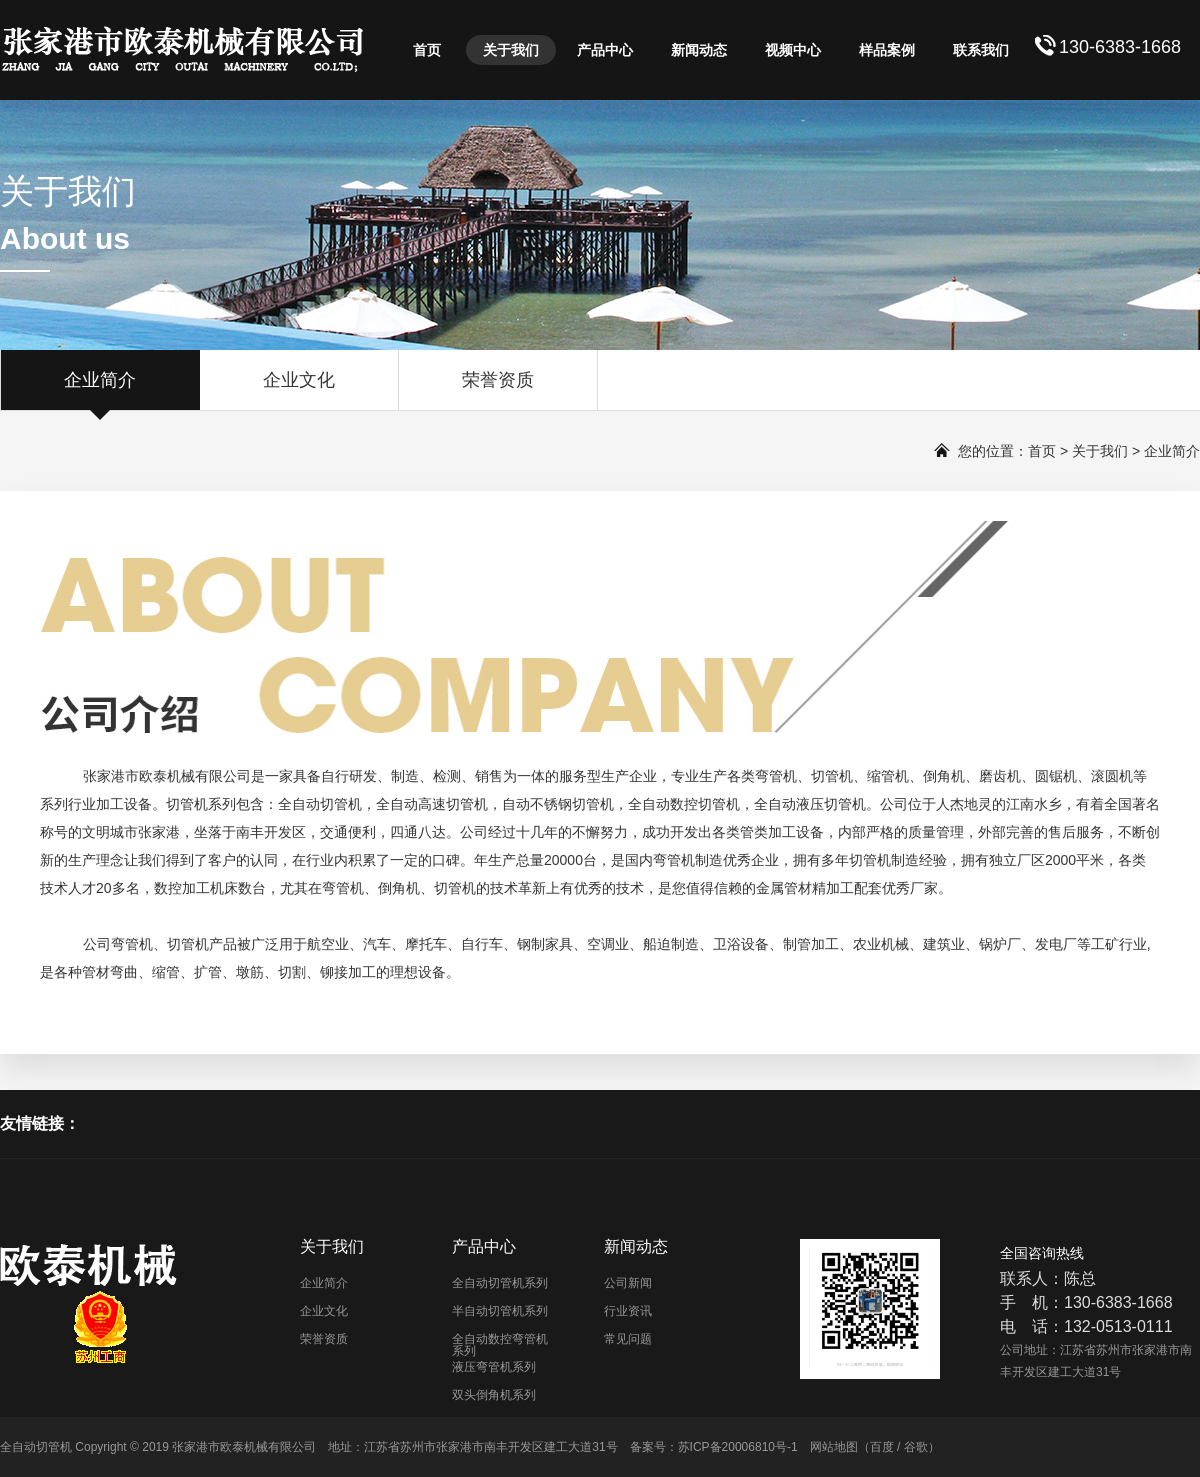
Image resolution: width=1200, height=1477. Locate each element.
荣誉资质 (498, 390)
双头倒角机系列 (494, 1395)
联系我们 (981, 50)
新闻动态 (699, 50)
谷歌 (916, 1447)
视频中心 (793, 50)
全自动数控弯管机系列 (500, 1345)
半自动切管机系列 (500, 1311)
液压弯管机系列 (494, 1367)
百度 (882, 1447)
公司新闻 (628, 1283)
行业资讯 (628, 1311)
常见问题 (628, 1339)
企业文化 (299, 390)
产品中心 (605, 50)
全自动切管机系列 (500, 1283)
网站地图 (834, 1447)
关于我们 (511, 50)
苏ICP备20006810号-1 (738, 1447)
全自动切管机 (320, 804)
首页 (427, 50)
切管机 (832, 776)
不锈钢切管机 (572, 804)
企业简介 (100, 390)
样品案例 (887, 50)
